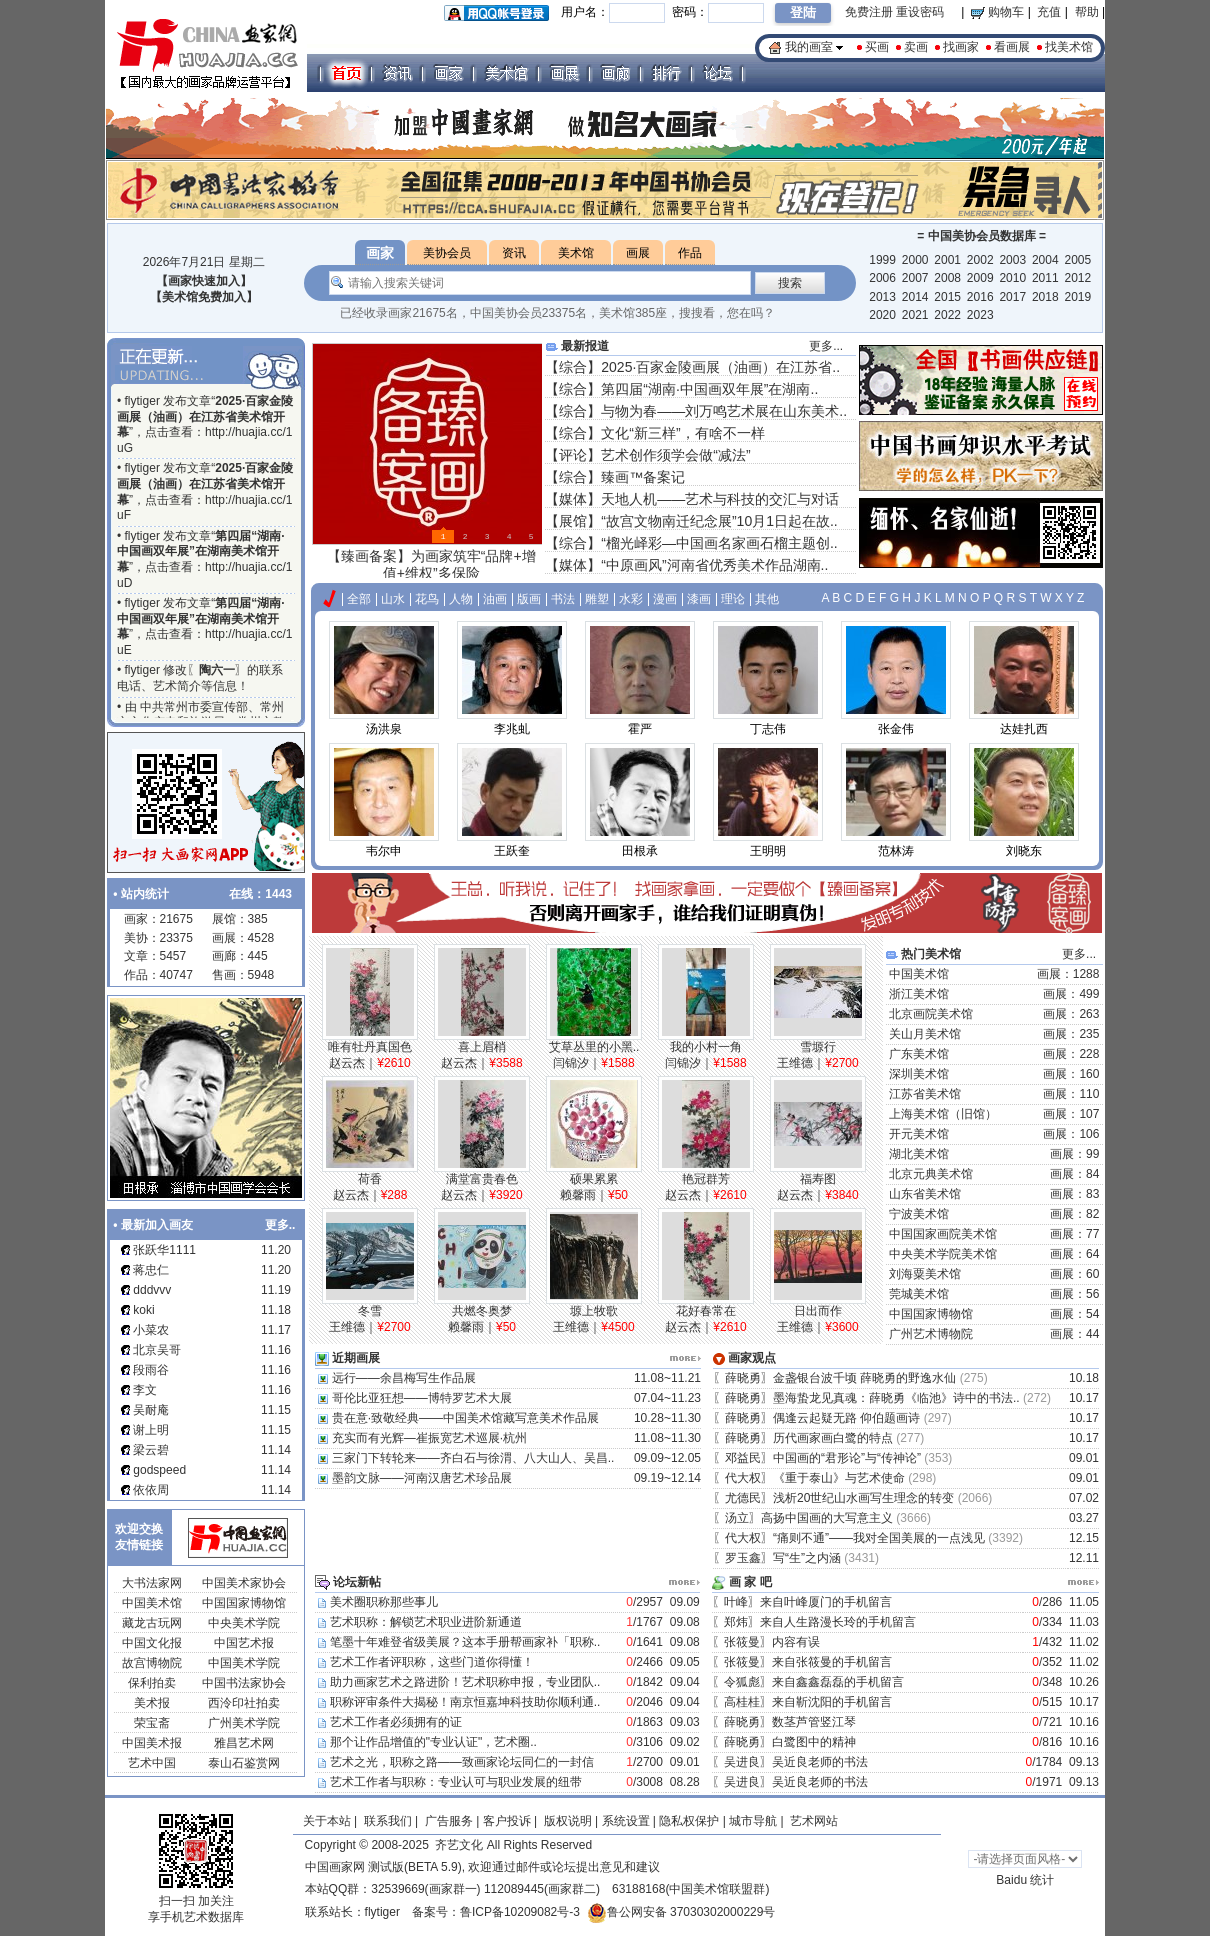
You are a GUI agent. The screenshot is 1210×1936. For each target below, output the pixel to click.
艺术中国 (152, 1763)
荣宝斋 (152, 1723)
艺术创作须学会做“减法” (675, 455)
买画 (877, 47)
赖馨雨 (578, 1195)
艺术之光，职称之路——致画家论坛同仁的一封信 (462, 1762)
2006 (882, 278)
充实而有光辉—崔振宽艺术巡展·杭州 (429, 1438)
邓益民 (743, 1458)
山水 (393, 599)
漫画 (665, 599)
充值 (1049, 12)
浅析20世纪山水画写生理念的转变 (863, 1498)
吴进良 (742, 1762)
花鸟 (427, 599)
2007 (915, 278)
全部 (359, 599)
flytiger (382, 1912)
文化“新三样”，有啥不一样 (682, 433)
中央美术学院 (244, 1623)
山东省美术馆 (925, 1194)
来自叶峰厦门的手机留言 (827, 1602)
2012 (1077, 278)
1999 (882, 260)
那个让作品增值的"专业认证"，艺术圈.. (433, 1742)
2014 (915, 297)
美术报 (152, 1703)
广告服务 (449, 1821)
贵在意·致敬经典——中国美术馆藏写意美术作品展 (465, 1418)
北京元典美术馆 (931, 1174)
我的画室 (809, 47)
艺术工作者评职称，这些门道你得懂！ (432, 1662)
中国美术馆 (152, 1603)
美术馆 (576, 253)
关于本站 (327, 1821)
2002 (980, 260)
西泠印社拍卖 (244, 1703)
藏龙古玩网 (152, 1623)
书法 (563, 599)
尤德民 (743, 1498)
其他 (767, 599)
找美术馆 (1069, 47)
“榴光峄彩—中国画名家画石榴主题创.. (719, 543)
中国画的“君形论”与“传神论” (847, 1458)
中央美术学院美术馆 (943, 1254)
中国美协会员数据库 (982, 236)
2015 (947, 297)
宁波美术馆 (919, 1214)
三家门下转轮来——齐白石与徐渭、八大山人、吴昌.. (473, 1458)
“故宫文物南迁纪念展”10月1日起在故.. (719, 521)
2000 (915, 260)
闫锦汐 (571, 1063)
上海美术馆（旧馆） (943, 1114)
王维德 (795, 1063)
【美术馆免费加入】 (204, 297)
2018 (1045, 297)
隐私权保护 (689, 1821)
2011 (1045, 278)
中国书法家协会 (244, 1683)
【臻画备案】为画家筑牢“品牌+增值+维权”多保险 (431, 564)
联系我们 (388, 1821)
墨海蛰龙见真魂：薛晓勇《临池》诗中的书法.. (896, 1398)
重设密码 (920, 12)
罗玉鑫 (743, 1558)
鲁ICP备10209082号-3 (520, 1912)
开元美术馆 (919, 1134)
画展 (638, 253)
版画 (529, 599)
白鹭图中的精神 (815, 1742)
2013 (882, 297)
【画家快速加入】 (204, 281)
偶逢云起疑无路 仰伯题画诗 (846, 1418)
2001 (947, 260)
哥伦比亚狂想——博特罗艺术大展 (422, 1398)
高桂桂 (742, 1702)
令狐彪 (742, 1682)
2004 (1045, 260)
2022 (947, 315)
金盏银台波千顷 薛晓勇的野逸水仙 (864, 1378)
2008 (947, 278)
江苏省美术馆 (925, 1094)
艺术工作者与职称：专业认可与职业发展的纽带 (456, 1782)
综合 (573, 367)
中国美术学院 (244, 1663)
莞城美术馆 (919, 1294)
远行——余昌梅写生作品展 (404, 1378)
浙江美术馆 (919, 994)
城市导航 (753, 1821)
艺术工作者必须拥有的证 (396, 1722)
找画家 (961, 47)
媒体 (573, 499)
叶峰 (736, 1602)
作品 (690, 253)
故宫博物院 (152, 1663)
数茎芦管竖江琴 (815, 1722)
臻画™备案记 (643, 477)
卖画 (916, 47)
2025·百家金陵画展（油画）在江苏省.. (720, 367)
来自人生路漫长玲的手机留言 (839, 1622)
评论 (573, 455)
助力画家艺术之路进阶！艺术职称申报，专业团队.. (465, 1682)
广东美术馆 (919, 1054)
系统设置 (626, 1821)
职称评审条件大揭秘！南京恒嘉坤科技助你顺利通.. (465, 1702)
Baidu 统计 (1025, 1880)
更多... (826, 346)
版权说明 (568, 1821)
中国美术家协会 (244, 1583)
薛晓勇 (743, 1378)
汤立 (737, 1518)
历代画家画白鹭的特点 (833, 1438)
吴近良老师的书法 (821, 1762)
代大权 (743, 1478)
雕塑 (597, 599)
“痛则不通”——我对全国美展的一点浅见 (879, 1538)
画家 (380, 253)
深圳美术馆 (919, 1074)
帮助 (1087, 12)
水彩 (631, 599)
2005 (1077, 260)
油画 (495, 599)
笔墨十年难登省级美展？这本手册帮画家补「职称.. (465, 1642)
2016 (980, 297)
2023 (980, 315)
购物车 (997, 12)
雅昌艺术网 (244, 1743)
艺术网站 (812, 1821)
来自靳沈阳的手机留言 (833, 1702)
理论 (733, 599)
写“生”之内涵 (807, 1558)
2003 (1012, 260)
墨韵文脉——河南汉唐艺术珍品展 (422, 1478)
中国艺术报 (244, 1643)
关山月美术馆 (925, 1034)
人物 (461, 599)
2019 (1077, 297)
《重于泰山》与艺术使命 (839, 1478)
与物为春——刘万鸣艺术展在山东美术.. (724, 411)
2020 (882, 315)
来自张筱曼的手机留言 (833, 1662)
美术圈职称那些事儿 (384, 1602)
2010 (1012, 278)
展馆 (573, 521)
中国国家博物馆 (244, 1603)
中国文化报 (152, 1643)
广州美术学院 (244, 1723)
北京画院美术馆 (931, 1014)
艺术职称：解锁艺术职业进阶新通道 (426, 1622)
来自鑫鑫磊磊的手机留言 (839, 1682)
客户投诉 (507, 1821)
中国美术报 (152, 1743)
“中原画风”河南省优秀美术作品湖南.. (714, 565)
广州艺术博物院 (931, 1334)
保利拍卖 (152, 1683)
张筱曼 (742, 1642)
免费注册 (869, 12)
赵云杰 (347, 1063)
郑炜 (736, 1622)
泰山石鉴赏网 (244, 1763)
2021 (915, 315)
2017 (1012, 297)
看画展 (1012, 47)
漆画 (699, 599)
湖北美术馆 (919, 1154)
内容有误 (797, 1642)
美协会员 (447, 253)
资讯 (514, 253)
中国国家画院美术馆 (943, 1234)
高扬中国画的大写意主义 (827, 1518)
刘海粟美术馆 (925, 1274)
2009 (980, 278)
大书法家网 (152, 1583)
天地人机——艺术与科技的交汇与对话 (720, 499)
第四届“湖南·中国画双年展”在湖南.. (709, 389)
